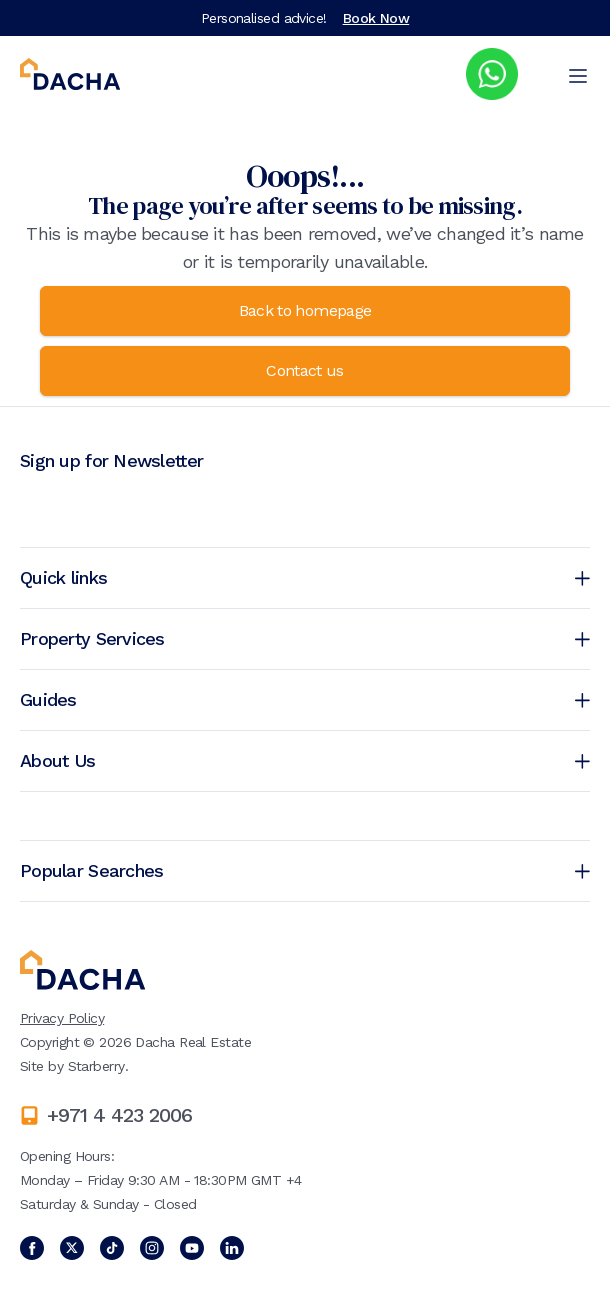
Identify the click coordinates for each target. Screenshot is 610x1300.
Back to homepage (305, 310)
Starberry (96, 1066)
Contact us (305, 370)
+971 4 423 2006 (119, 1115)
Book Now (376, 18)
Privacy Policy (62, 1018)
